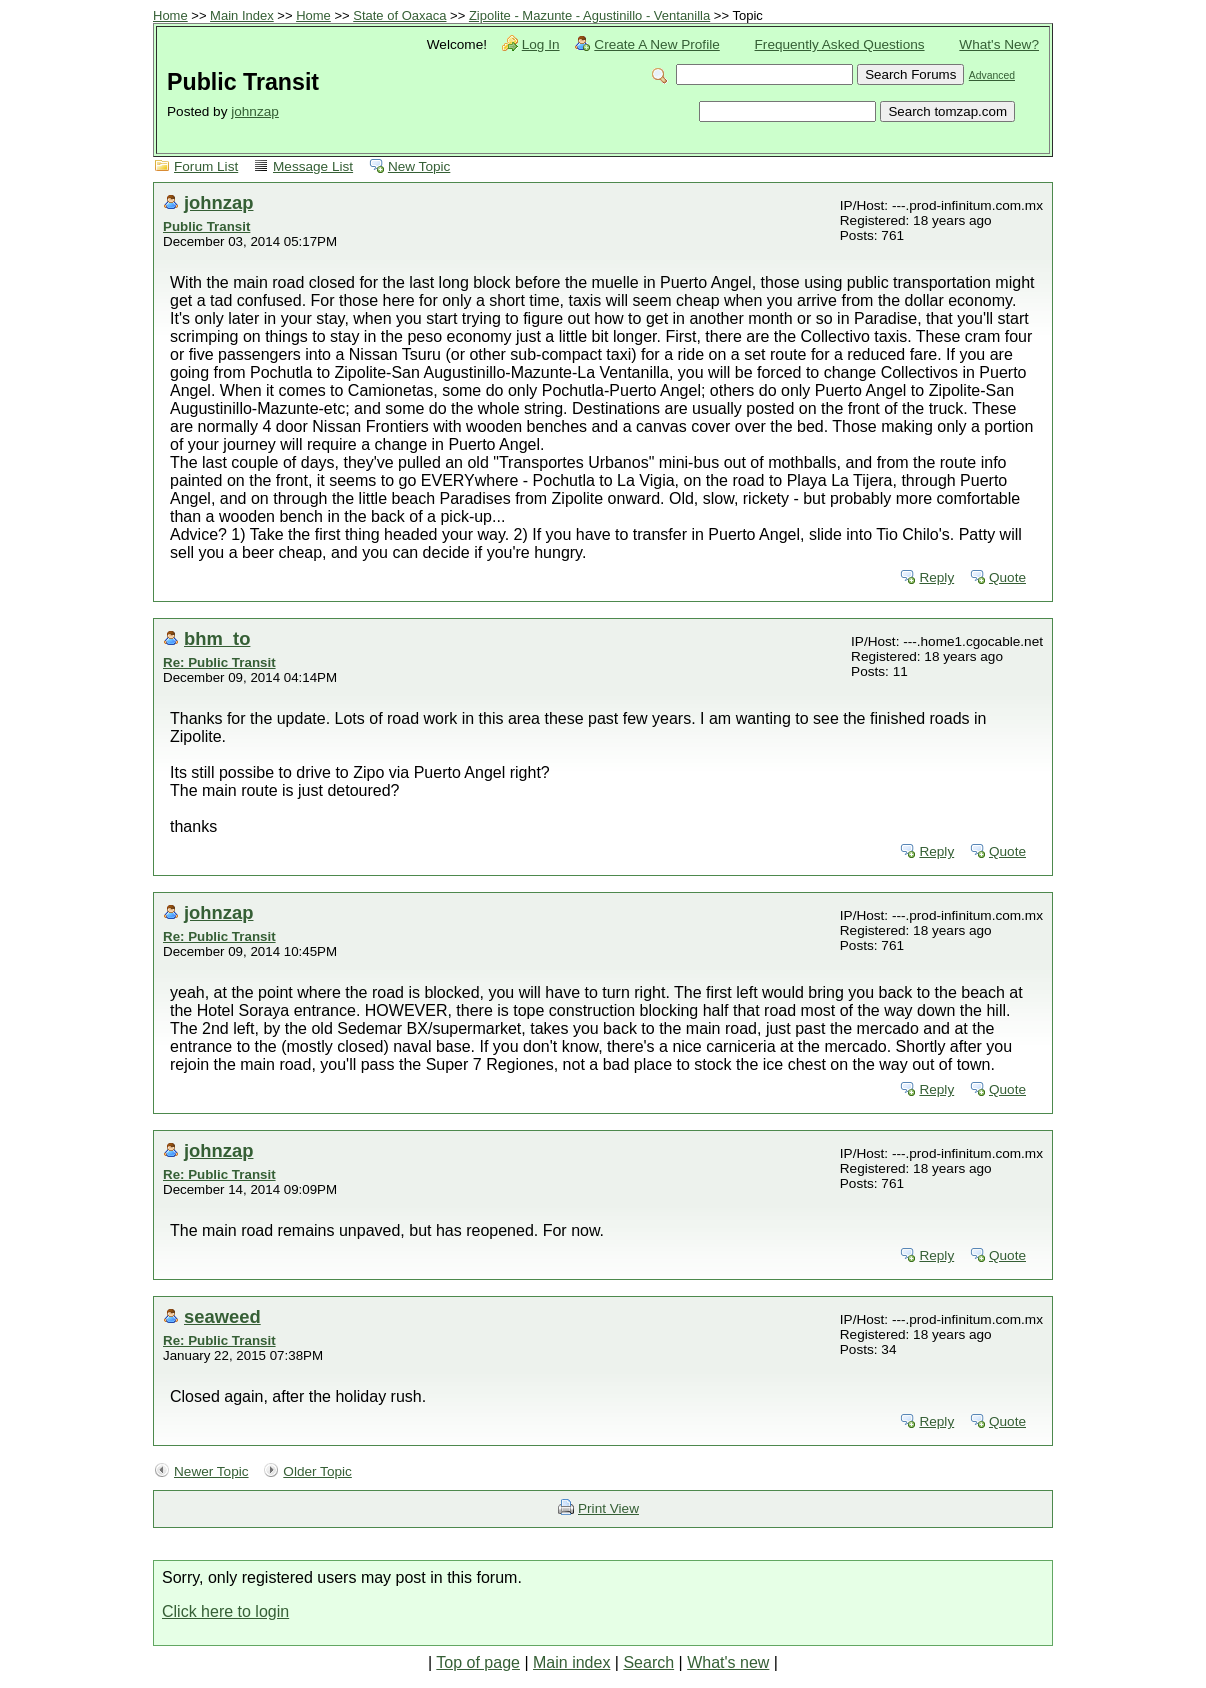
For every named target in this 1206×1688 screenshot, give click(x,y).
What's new (728, 1662)
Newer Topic (211, 1471)
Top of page (478, 1662)
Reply (936, 577)
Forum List (206, 166)
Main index (571, 1662)
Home (170, 15)
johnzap (255, 111)
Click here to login (225, 1611)
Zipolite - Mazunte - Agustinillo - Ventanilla (589, 15)
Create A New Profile (656, 44)
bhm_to (217, 638)
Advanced (992, 75)
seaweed (222, 1316)
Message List (313, 166)
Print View (608, 1508)
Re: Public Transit (219, 662)
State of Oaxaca (399, 15)
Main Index (242, 15)
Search (648, 1662)
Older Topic (317, 1471)
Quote (1007, 577)
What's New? (999, 44)
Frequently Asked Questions (840, 44)
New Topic (419, 166)
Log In (541, 44)
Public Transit (206, 226)
